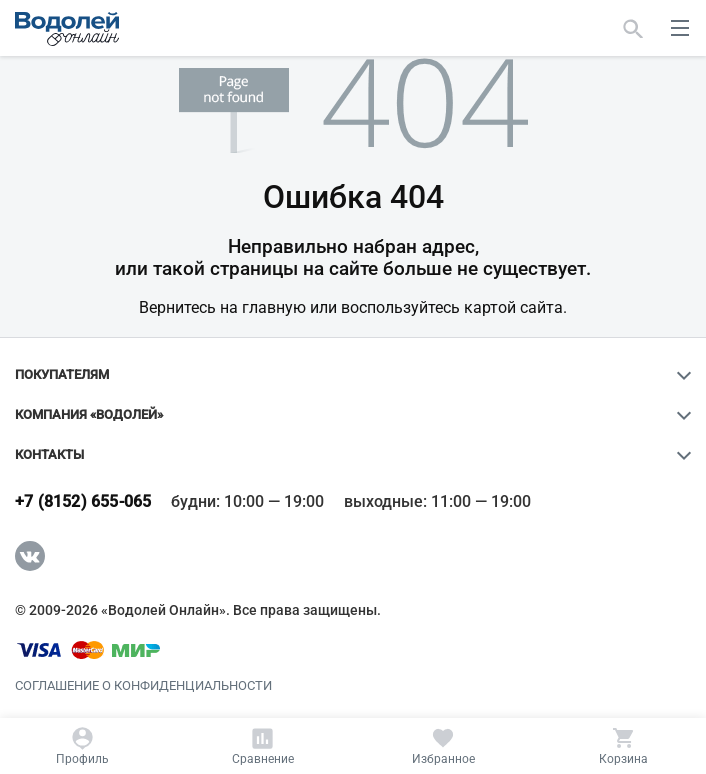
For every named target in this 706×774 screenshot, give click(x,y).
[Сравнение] (262, 746)
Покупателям (62, 375)
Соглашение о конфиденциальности (143, 686)
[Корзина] (623, 746)
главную (274, 307)
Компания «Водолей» (89, 415)
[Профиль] (82, 746)
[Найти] (633, 28)
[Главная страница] (67, 29)
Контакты (49, 455)
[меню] (680, 28)
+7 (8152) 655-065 (83, 502)
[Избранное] (443, 746)
